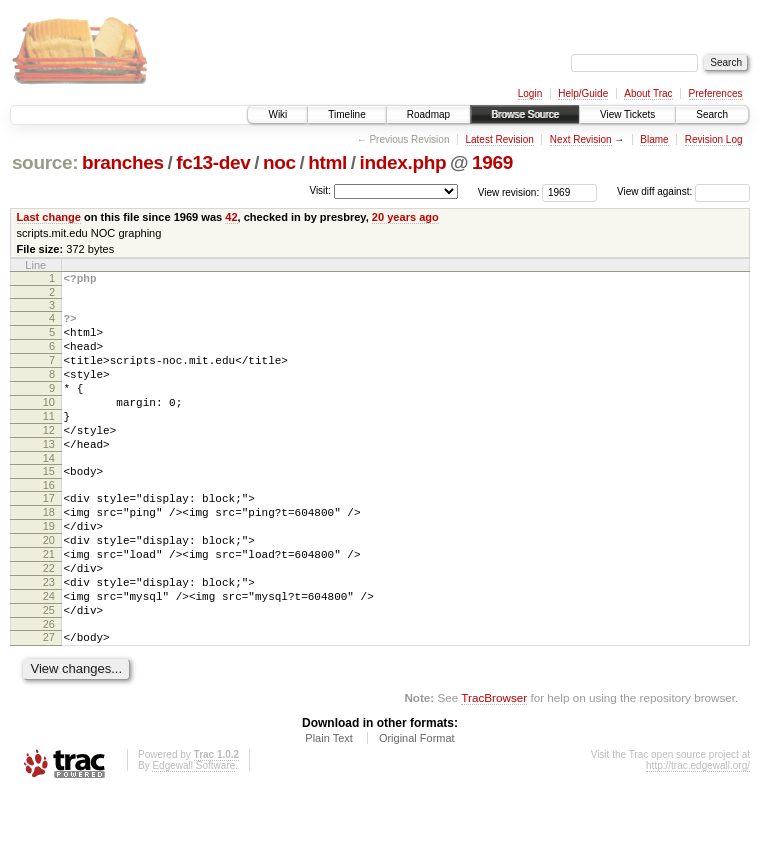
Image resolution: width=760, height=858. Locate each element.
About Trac (648, 93)
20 (49, 585)
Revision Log (714, 139)
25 (49, 670)
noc (279, 162)
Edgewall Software (193, 831)
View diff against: (683, 191)
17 (49, 534)
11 (49, 440)
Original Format (417, 804)
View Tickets (627, 114)
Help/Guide (583, 93)
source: (45, 162)
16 (49, 521)
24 (49, 653)
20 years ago (405, 217)
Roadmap (428, 114)
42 (231, 217)
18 (49, 551)
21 (49, 602)
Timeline (346, 114)
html (327, 162)
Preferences (716, 93)
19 (49, 568)
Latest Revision (499, 139)
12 (49, 457)
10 (49, 423)
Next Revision (581, 139)
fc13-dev (213, 162)
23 (49, 636)
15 (49, 504)
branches (123, 162)
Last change (49, 217)
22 (49, 619)
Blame (654, 139)
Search (712, 114)
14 (49, 491)
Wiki (277, 114)
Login (530, 93)
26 (49, 687)
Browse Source (525, 114)
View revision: (509, 191)
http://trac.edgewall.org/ (698, 831)
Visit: (320, 190)
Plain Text (329, 804)
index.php (403, 162)
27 (49, 700)
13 (49, 474)
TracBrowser (494, 763)
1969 (492, 162)
